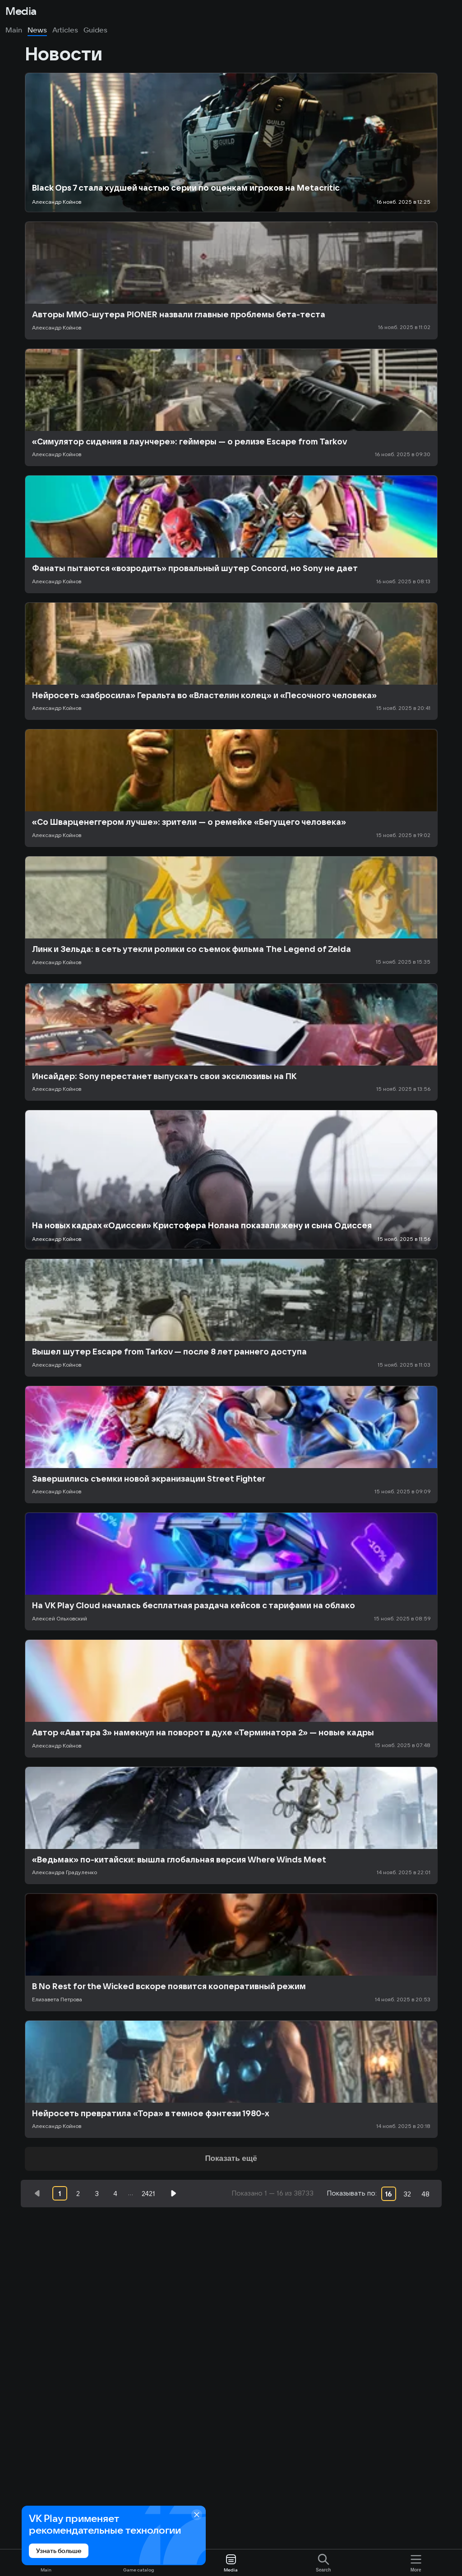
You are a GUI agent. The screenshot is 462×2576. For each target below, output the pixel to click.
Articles (65, 29)
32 (407, 2194)
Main (13, 29)
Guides (95, 29)
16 (388, 2194)
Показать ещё (231, 2158)
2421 (148, 2193)
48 (425, 2194)
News (37, 29)
